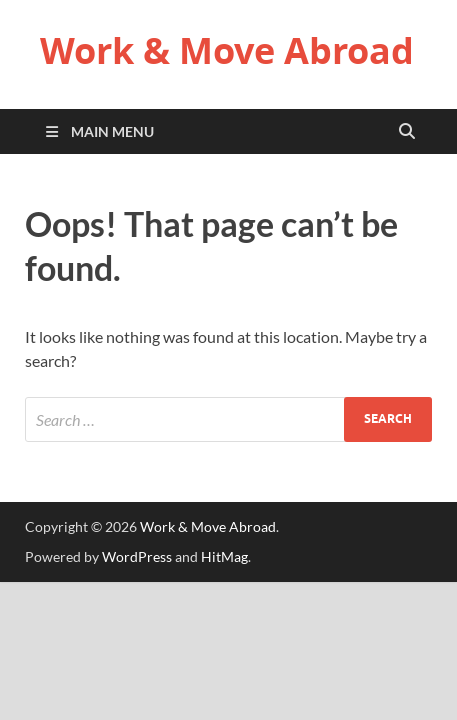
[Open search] (407, 132)
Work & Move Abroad (227, 50)
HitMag (224, 556)
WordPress (137, 556)
